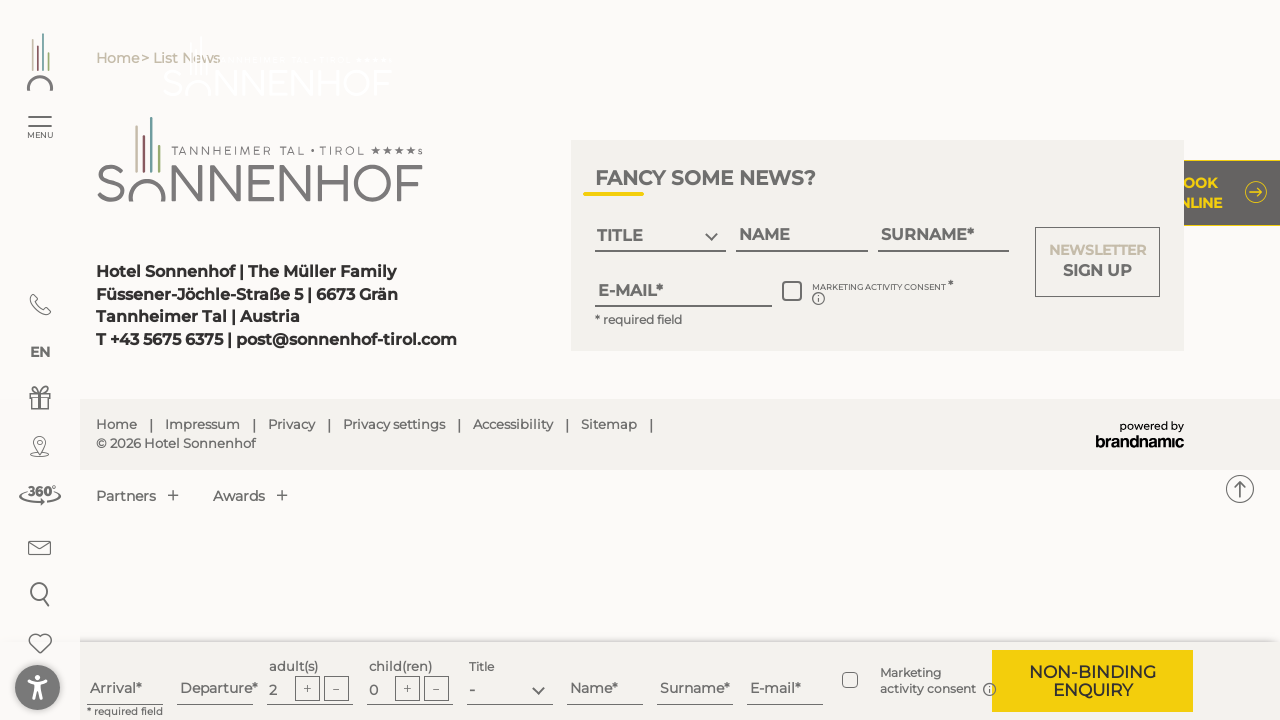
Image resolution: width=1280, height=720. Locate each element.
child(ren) (400, 666)
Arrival (113, 688)
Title (481, 666)
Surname (692, 688)
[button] (1097, 262)
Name (591, 688)
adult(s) (293, 666)
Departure (216, 688)
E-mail (772, 688)
